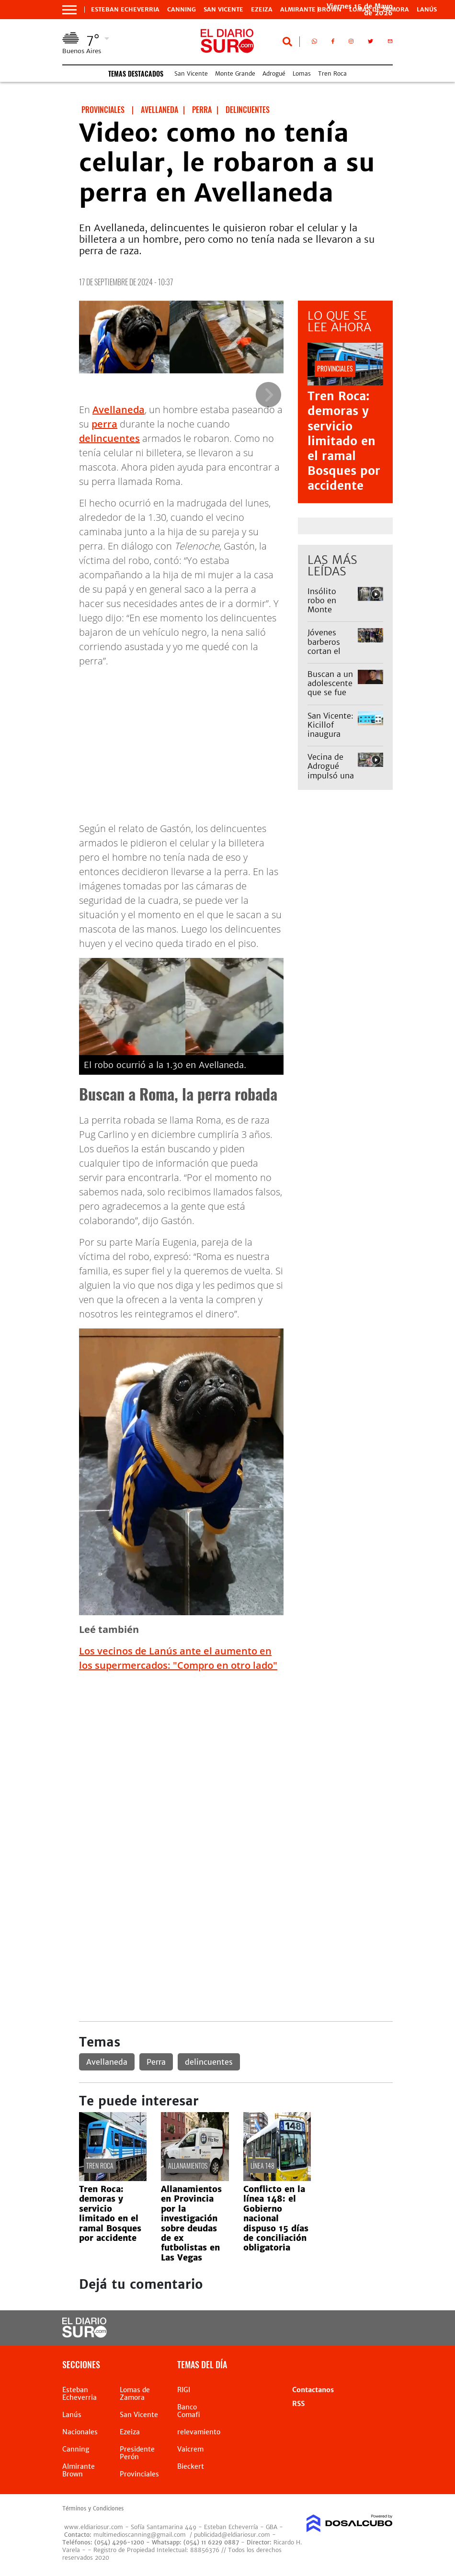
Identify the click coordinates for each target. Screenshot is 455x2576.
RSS (298, 2403)
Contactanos (313, 2389)
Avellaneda (118, 409)
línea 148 (262, 2165)
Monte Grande (235, 73)
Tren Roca (332, 73)
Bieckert (190, 2466)
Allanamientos (187, 2165)
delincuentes (109, 438)
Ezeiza (262, 9)
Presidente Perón (137, 2453)
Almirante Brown (310, 9)
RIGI (183, 2389)
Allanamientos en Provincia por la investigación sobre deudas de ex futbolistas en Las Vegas (191, 2223)
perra (104, 423)
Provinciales (139, 2474)
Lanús (427, 9)
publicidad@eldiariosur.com (232, 2534)
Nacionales (80, 2432)
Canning (181, 9)
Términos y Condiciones (93, 2508)
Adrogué (273, 73)
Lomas (302, 73)
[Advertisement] (236, 1747)
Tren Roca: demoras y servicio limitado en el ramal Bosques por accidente (343, 441)
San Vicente (223, 9)
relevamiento (198, 2432)
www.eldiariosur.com (93, 2527)
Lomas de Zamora (135, 2393)
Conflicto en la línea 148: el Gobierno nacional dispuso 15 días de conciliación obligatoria (275, 2218)
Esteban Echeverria (125, 9)
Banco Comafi (188, 2411)
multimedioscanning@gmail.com (139, 2534)
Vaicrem (190, 2449)
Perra (156, 2062)
